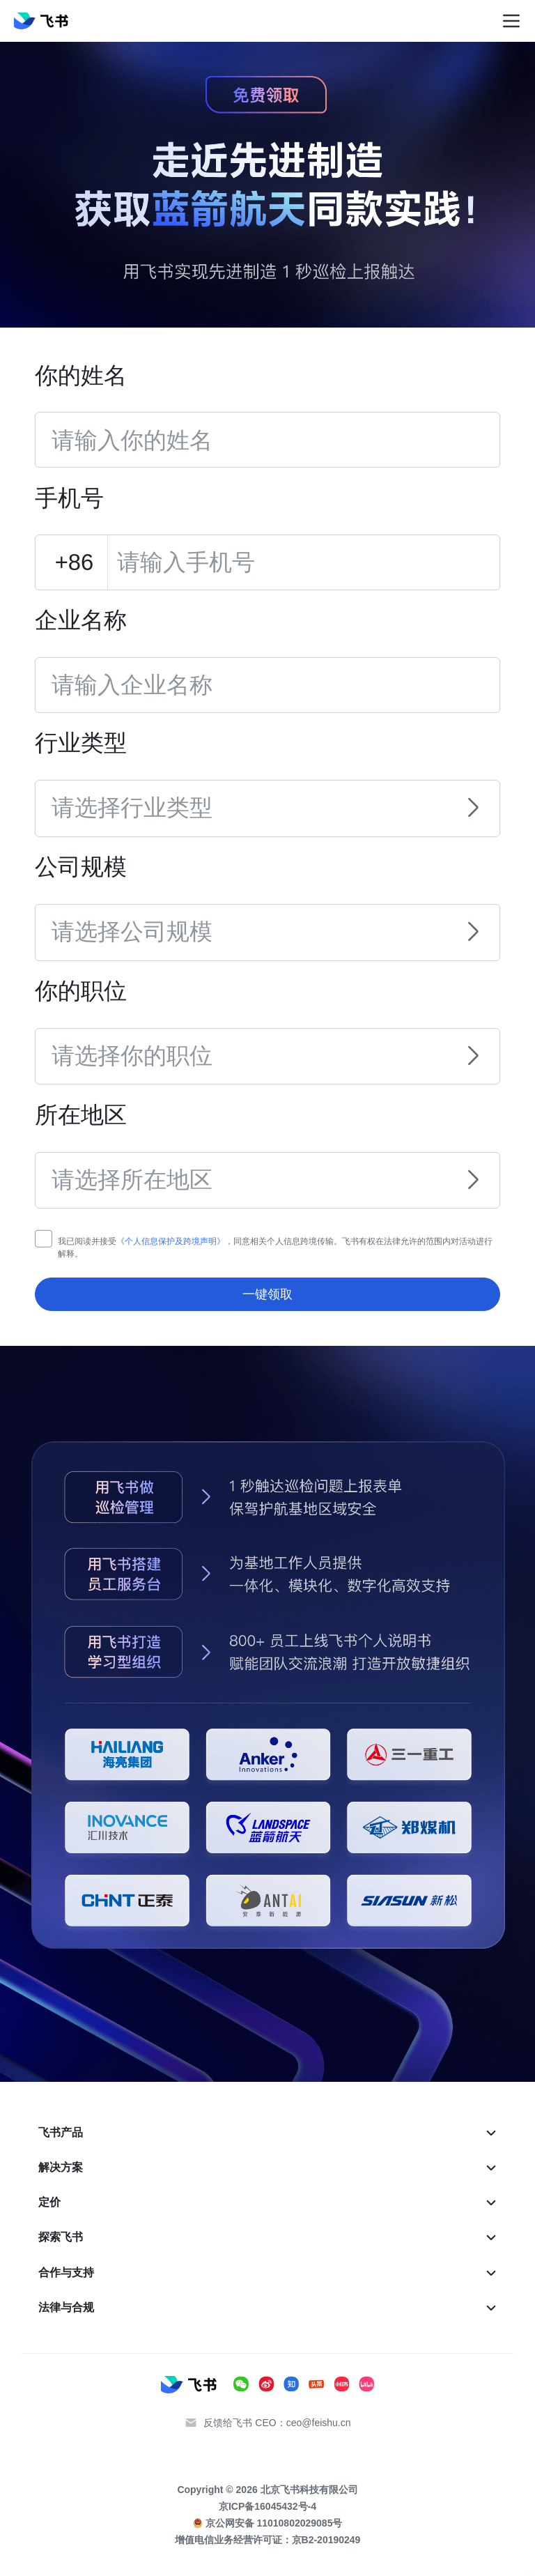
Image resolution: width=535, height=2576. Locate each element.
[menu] (268, 2220)
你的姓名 (81, 375)
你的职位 (81, 991)
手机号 (69, 498)
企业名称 (81, 620)
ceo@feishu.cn (318, 2422)
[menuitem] (268, 2132)
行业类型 (81, 743)
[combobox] (254, 799)
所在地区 (81, 1115)
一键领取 (267, 1294)
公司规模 (81, 867)
